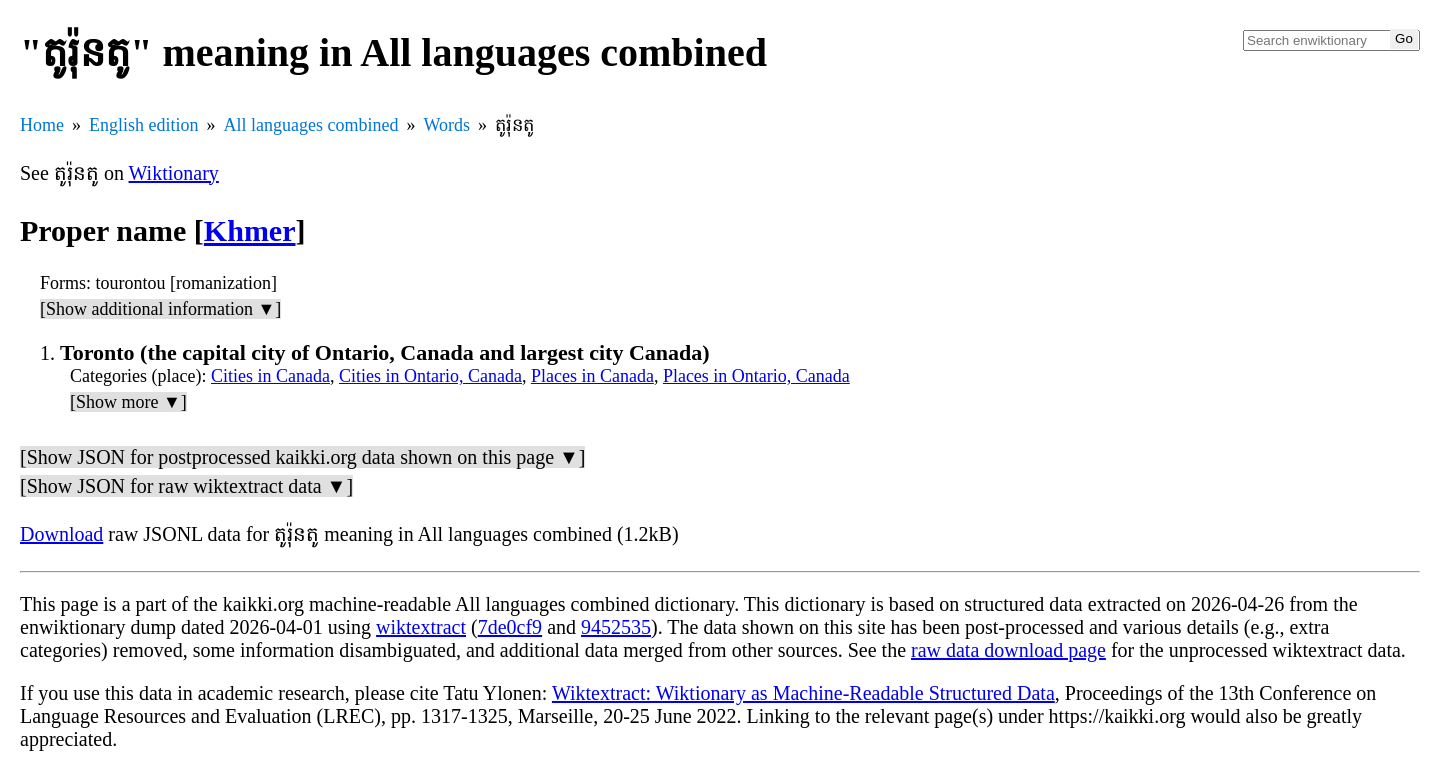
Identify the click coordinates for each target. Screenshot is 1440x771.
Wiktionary (174, 173)
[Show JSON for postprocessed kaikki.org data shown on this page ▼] (302, 457)
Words (446, 125)
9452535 (616, 627)
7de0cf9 (510, 627)
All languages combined (311, 125)
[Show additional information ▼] (160, 309)
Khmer (250, 230)
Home (42, 125)
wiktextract (421, 627)
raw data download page (1008, 650)
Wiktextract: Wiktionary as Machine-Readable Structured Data (803, 693)
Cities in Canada (270, 376)
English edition (144, 125)
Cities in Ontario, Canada (430, 376)
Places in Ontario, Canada (756, 376)
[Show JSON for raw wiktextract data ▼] (186, 486)
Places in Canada (592, 376)
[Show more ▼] (128, 402)
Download (61, 534)
